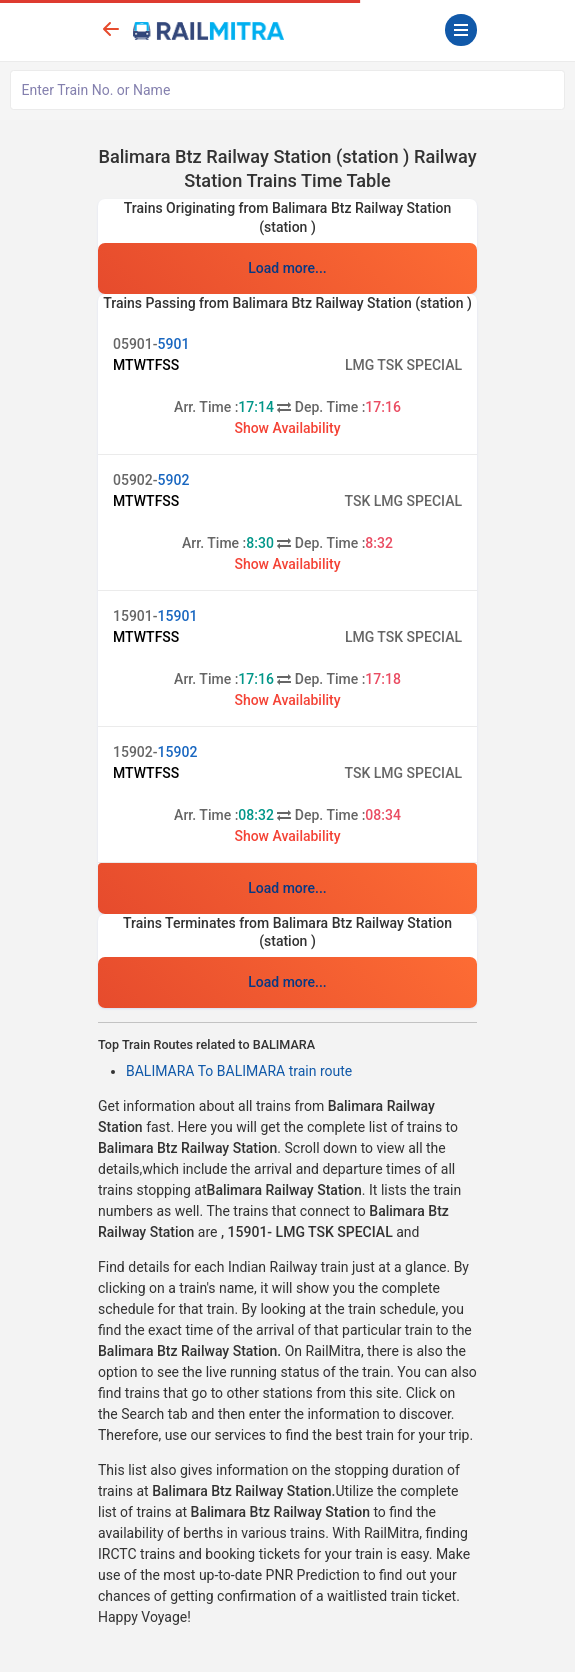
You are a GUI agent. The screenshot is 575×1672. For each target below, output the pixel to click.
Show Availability (287, 428)
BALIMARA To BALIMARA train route (239, 1071)
